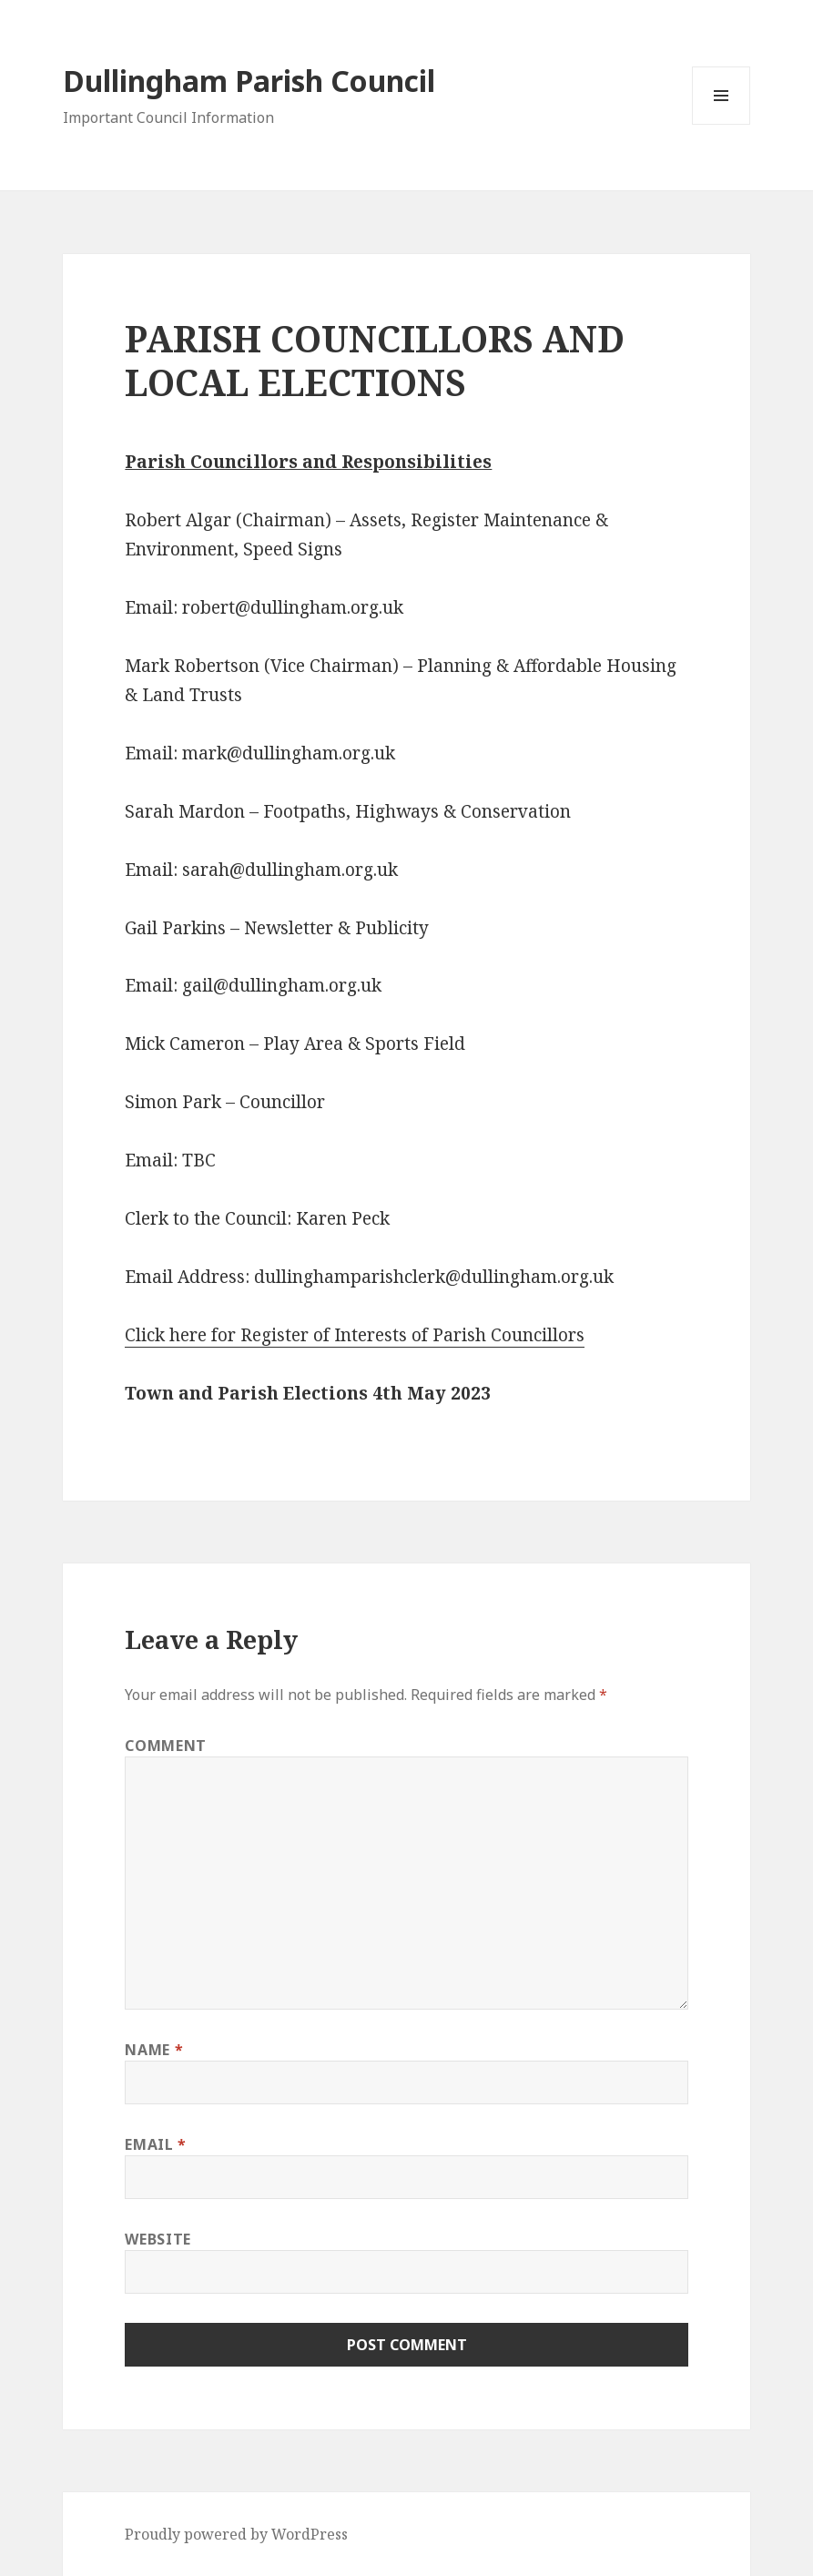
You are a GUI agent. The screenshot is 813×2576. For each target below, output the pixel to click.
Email (155, 2144)
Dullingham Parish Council (249, 80)
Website (157, 2239)
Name (154, 2050)
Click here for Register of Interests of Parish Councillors (354, 1335)
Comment (165, 1746)
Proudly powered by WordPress (236, 2534)
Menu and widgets (721, 124)
